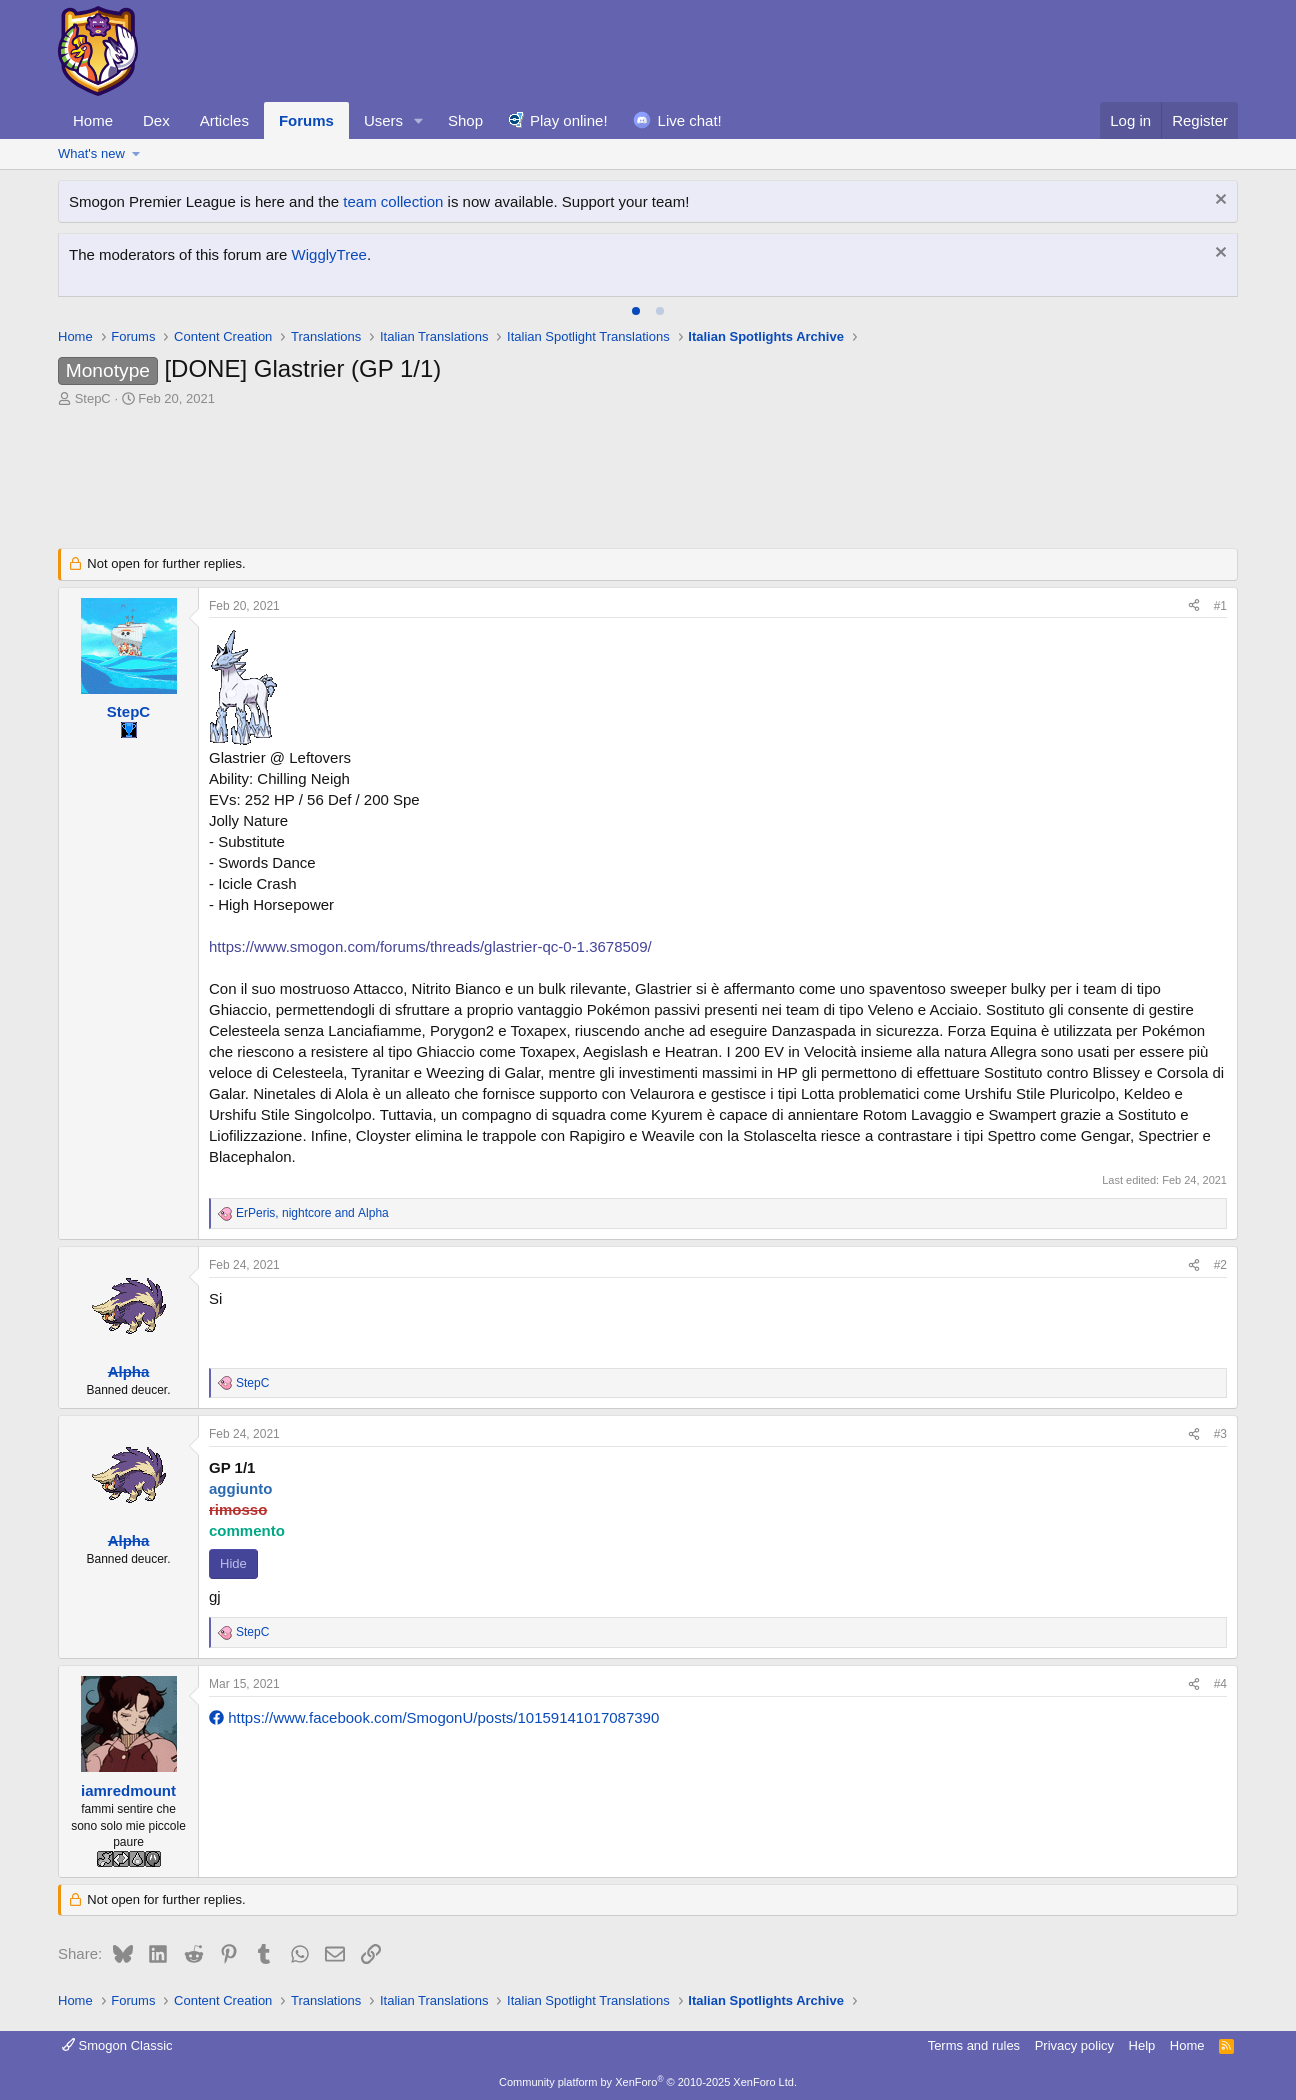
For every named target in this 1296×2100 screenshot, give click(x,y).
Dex (156, 120)
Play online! (569, 120)
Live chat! (690, 120)
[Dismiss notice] (1218, 201)
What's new (91, 153)
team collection (393, 201)
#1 (1220, 606)
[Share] (1194, 606)
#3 (1220, 1434)
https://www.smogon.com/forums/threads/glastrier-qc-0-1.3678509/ (430, 946)
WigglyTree (329, 254)
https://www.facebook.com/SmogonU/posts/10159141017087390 (434, 1717)
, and (312, 1213)
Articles (224, 120)
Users (383, 120)
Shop (465, 120)
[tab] (636, 311)
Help (1142, 2045)
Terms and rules (974, 2045)
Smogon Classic (117, 2045)
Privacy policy (1074, 2045)
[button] (419, 120)
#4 (1220, 1684)
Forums (306, 120)
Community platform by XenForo (648, 2082)
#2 (1220, 1265)
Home (93, 120)
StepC (93, 398)
